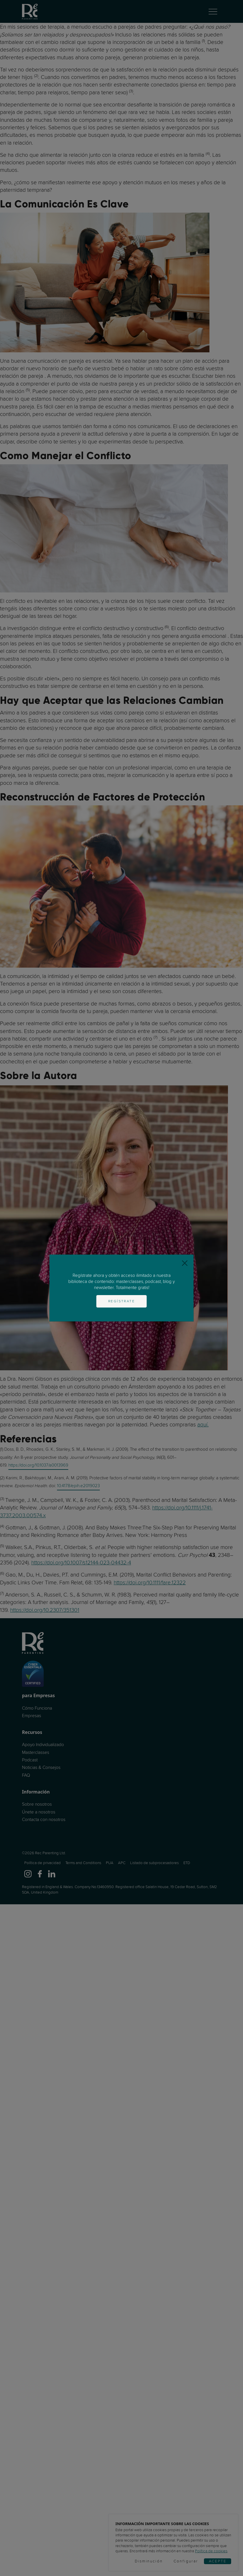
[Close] (185, 1263)
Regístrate (121, 1301)
